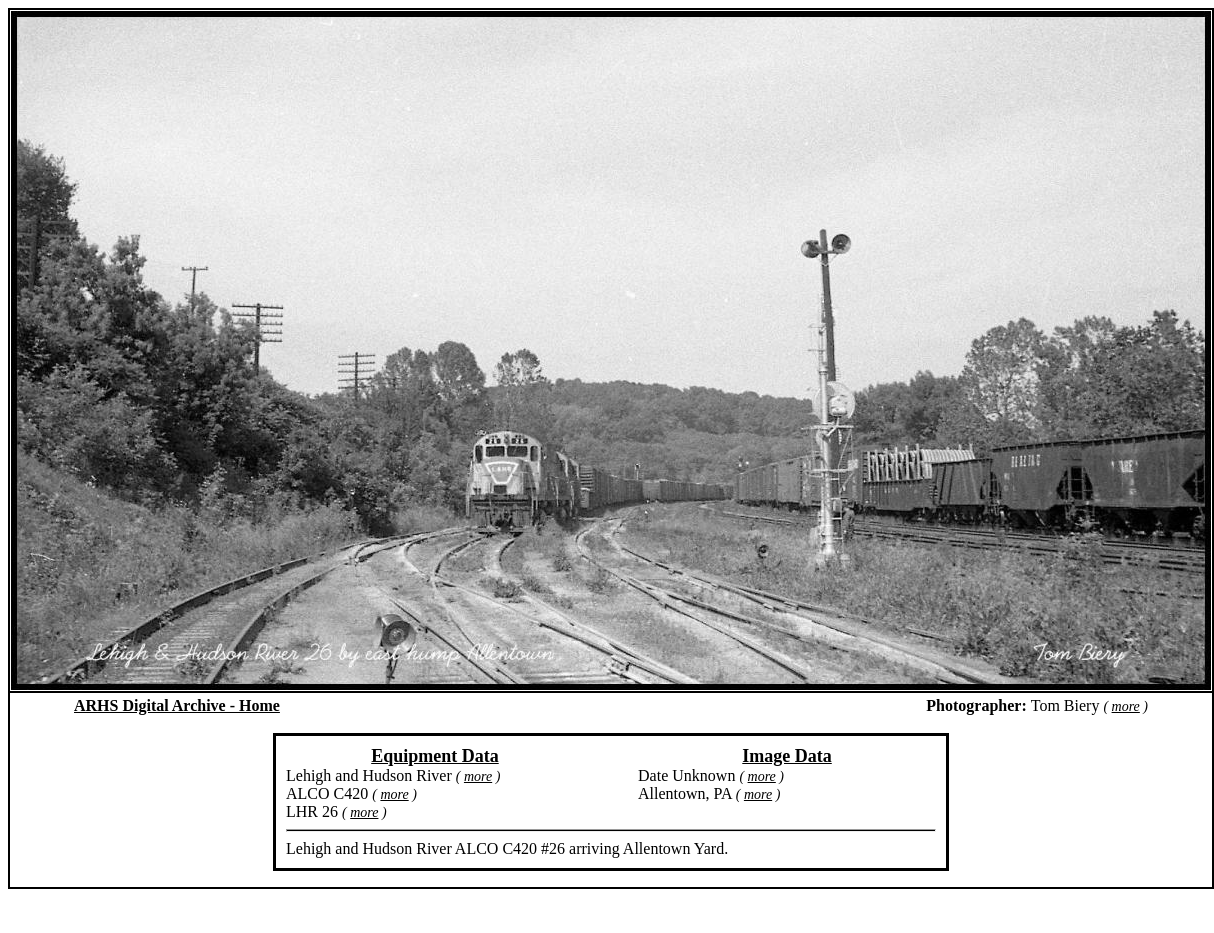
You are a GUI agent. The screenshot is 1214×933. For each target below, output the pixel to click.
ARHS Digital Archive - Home (177, 705)
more (1126, 706)
